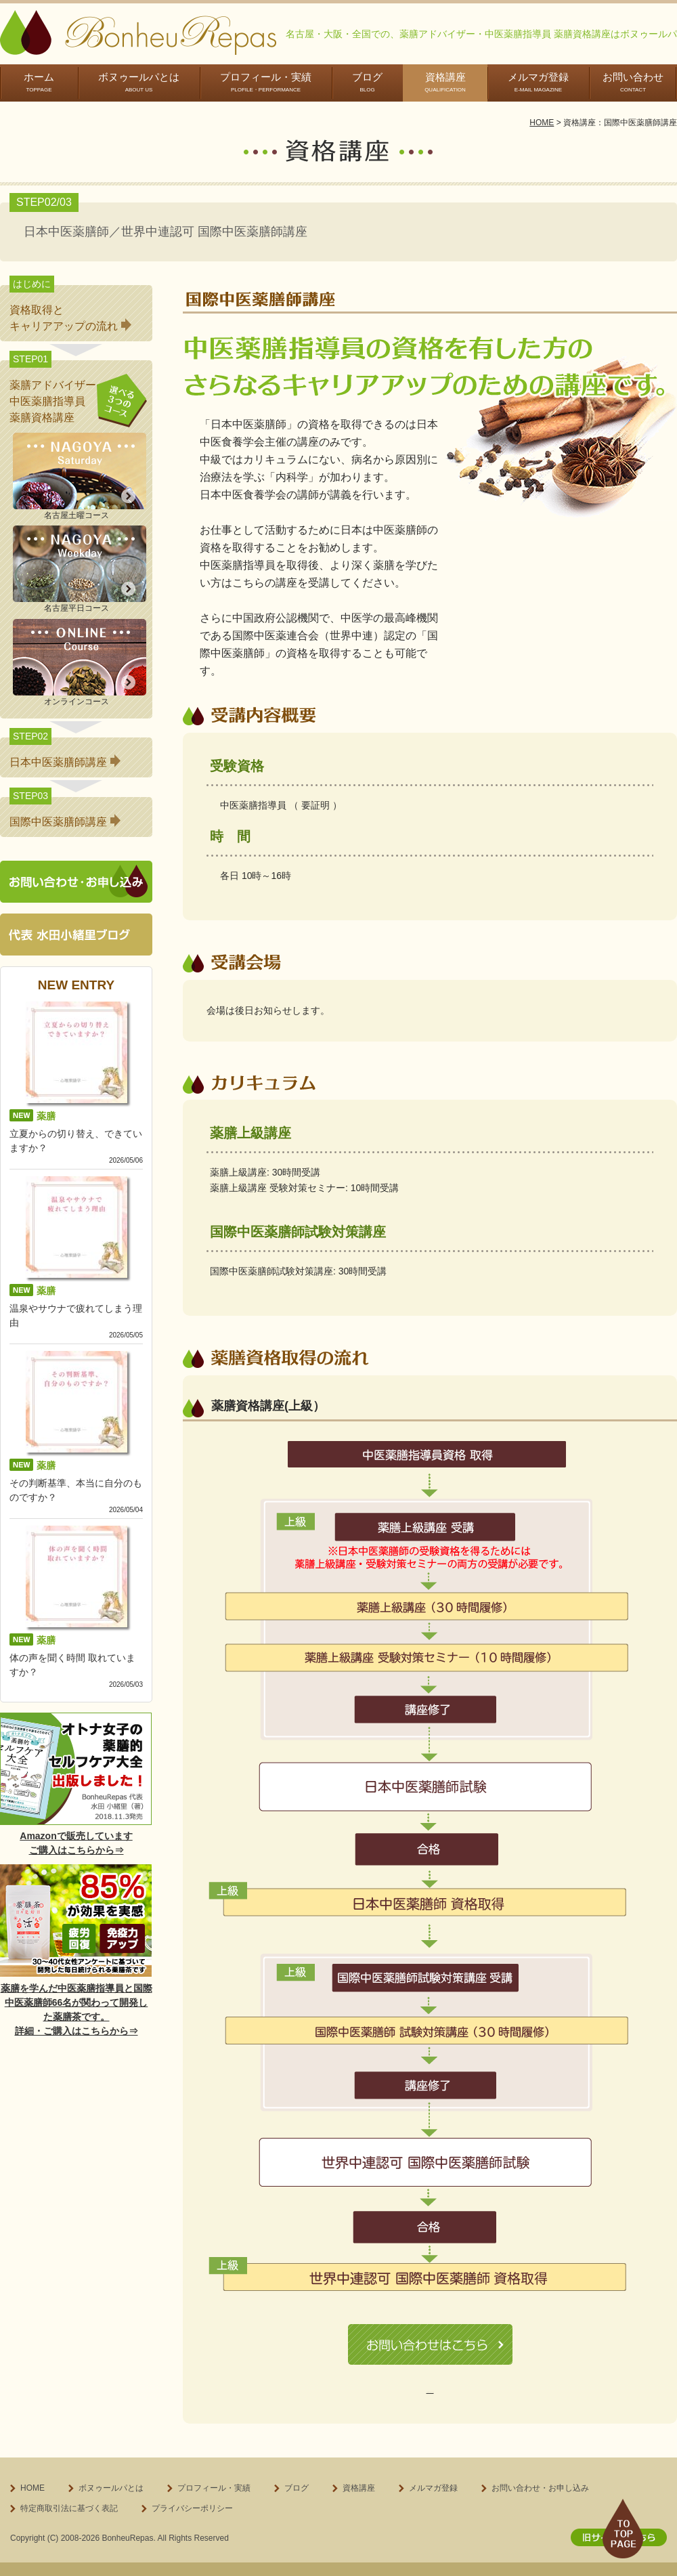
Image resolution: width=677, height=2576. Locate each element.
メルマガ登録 (538, 82)
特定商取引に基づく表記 (430, 2389)
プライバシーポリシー (192, 2505)
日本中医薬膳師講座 (65, 762)
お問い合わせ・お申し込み (540, 2484)
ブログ (367, 82)
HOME (541, 122)
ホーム (39, 82)
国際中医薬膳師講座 (65, 822)
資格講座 (445, 82)
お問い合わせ (633, 82)
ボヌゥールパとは (139, 82)
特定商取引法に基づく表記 (69, 2505)
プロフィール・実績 (266, 82)
